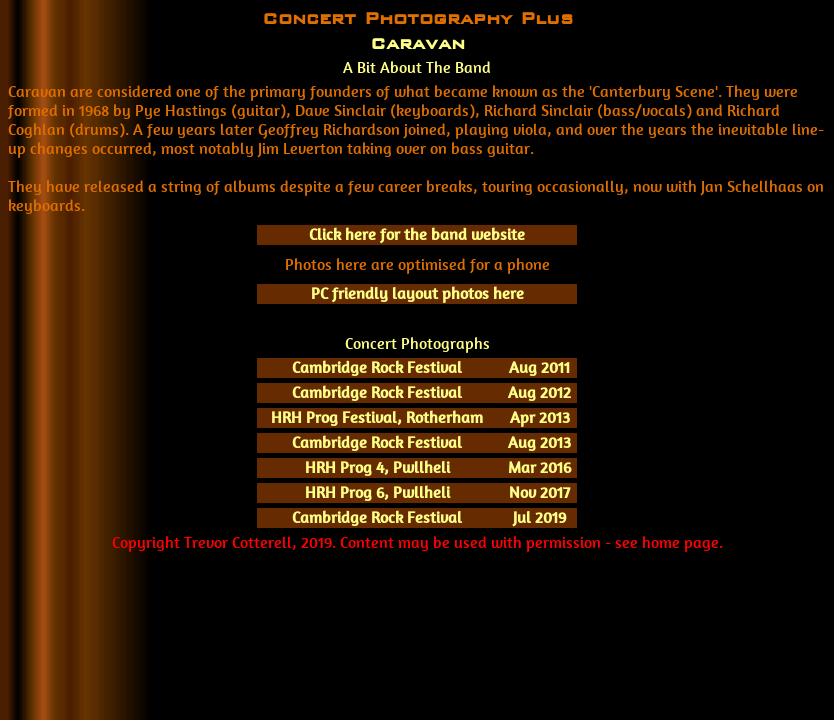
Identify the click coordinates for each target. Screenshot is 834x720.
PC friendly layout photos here (417, 293)
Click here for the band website (417, 234)
